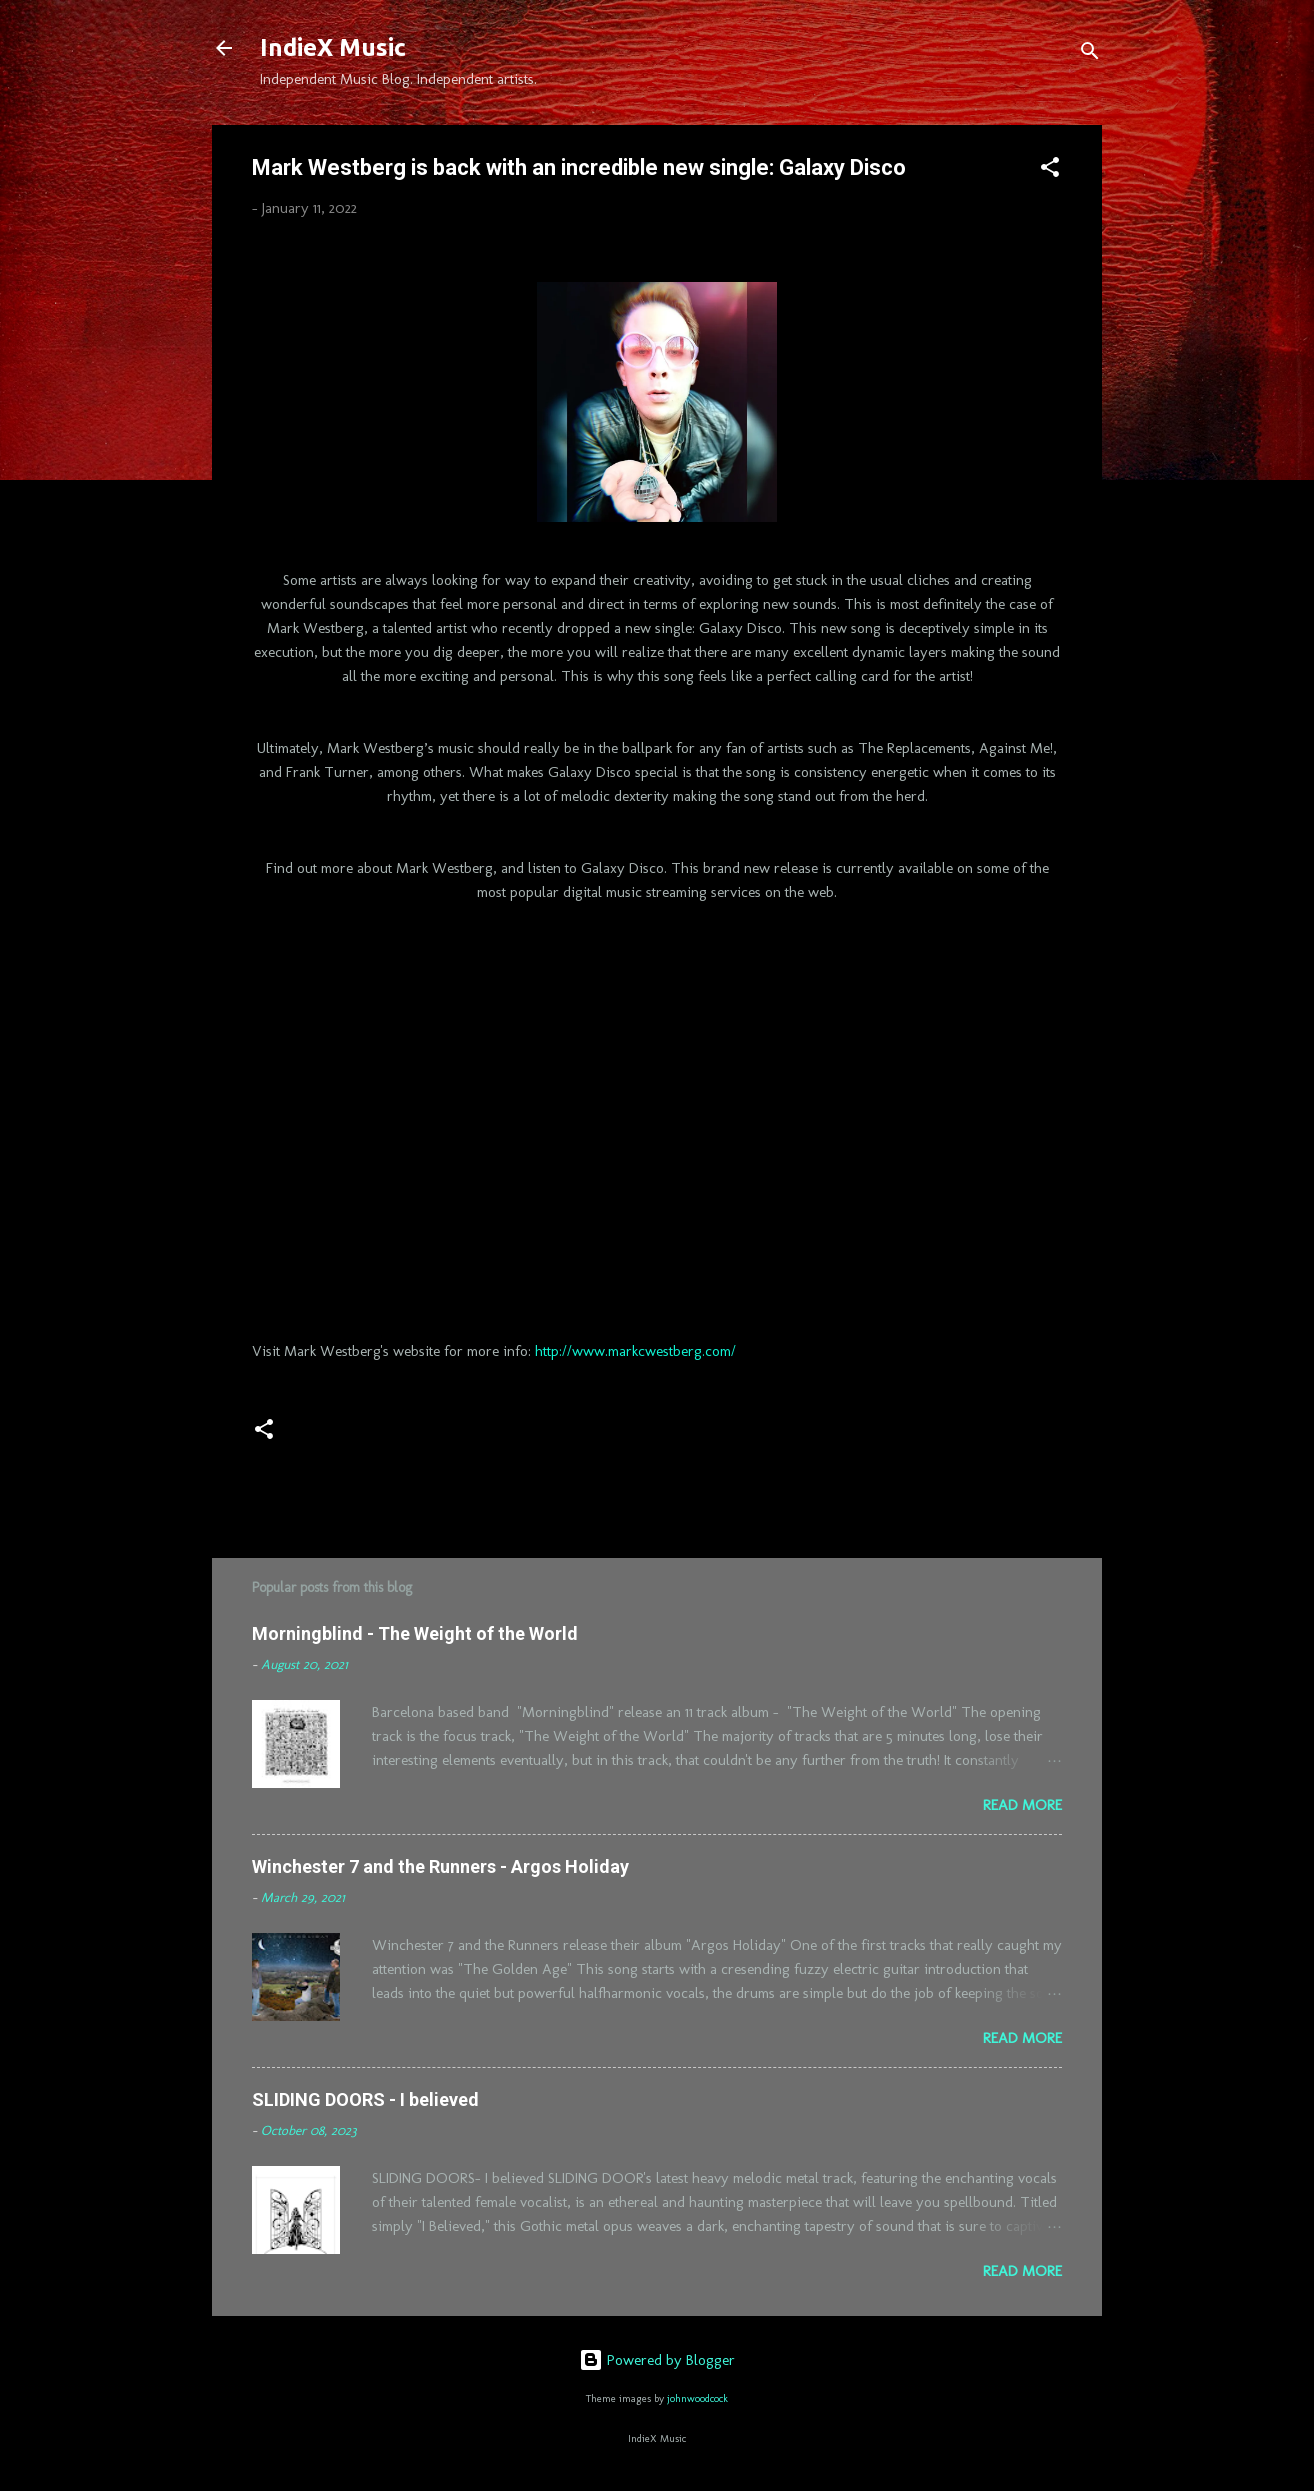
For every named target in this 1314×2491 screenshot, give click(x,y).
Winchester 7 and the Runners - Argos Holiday (440, 1866)
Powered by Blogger (657, 2360)
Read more (1022, 1805)
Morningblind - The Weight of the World (415, 1633)
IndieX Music (333, 47)
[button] (1050, 170)
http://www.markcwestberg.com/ (635, 1351)
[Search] (1090, 54)
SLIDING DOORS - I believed (365, 2099)
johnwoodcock (697, 2398)
